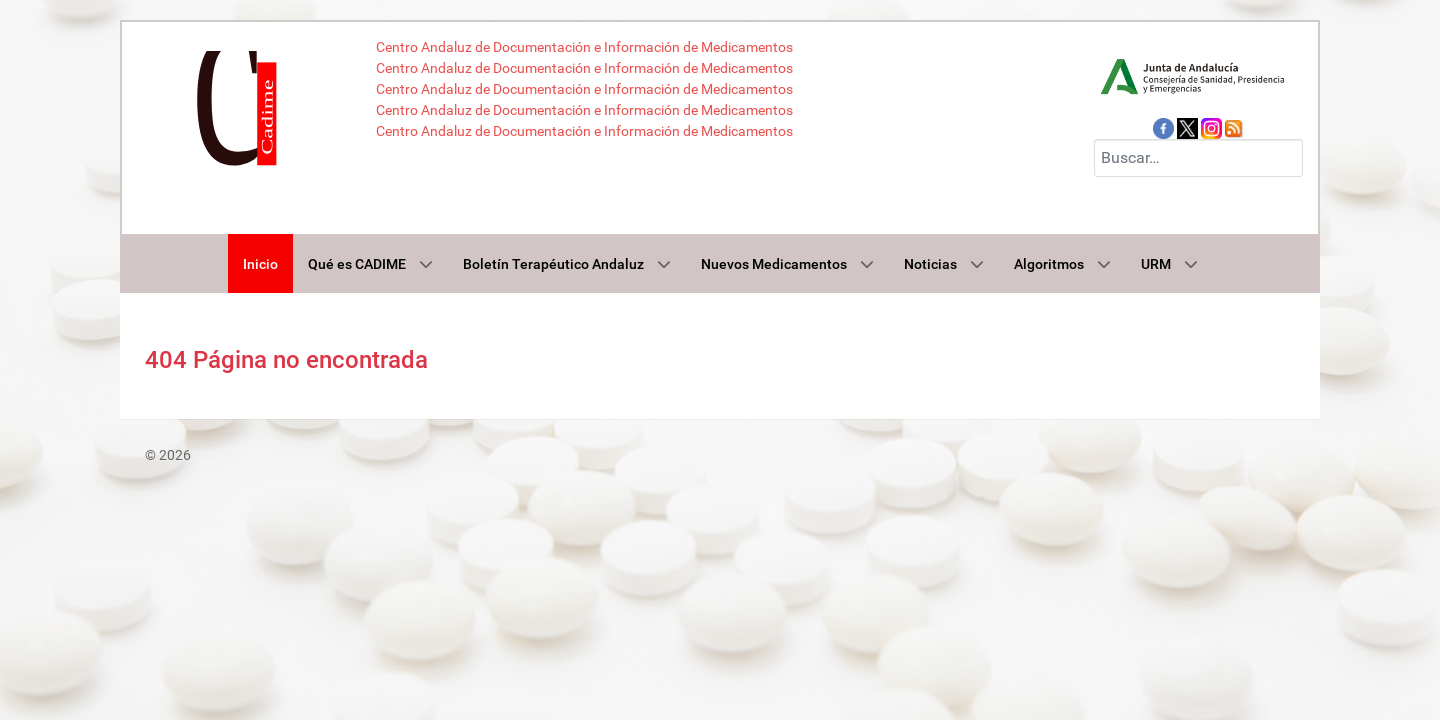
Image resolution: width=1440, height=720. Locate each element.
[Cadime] (241, 103)
